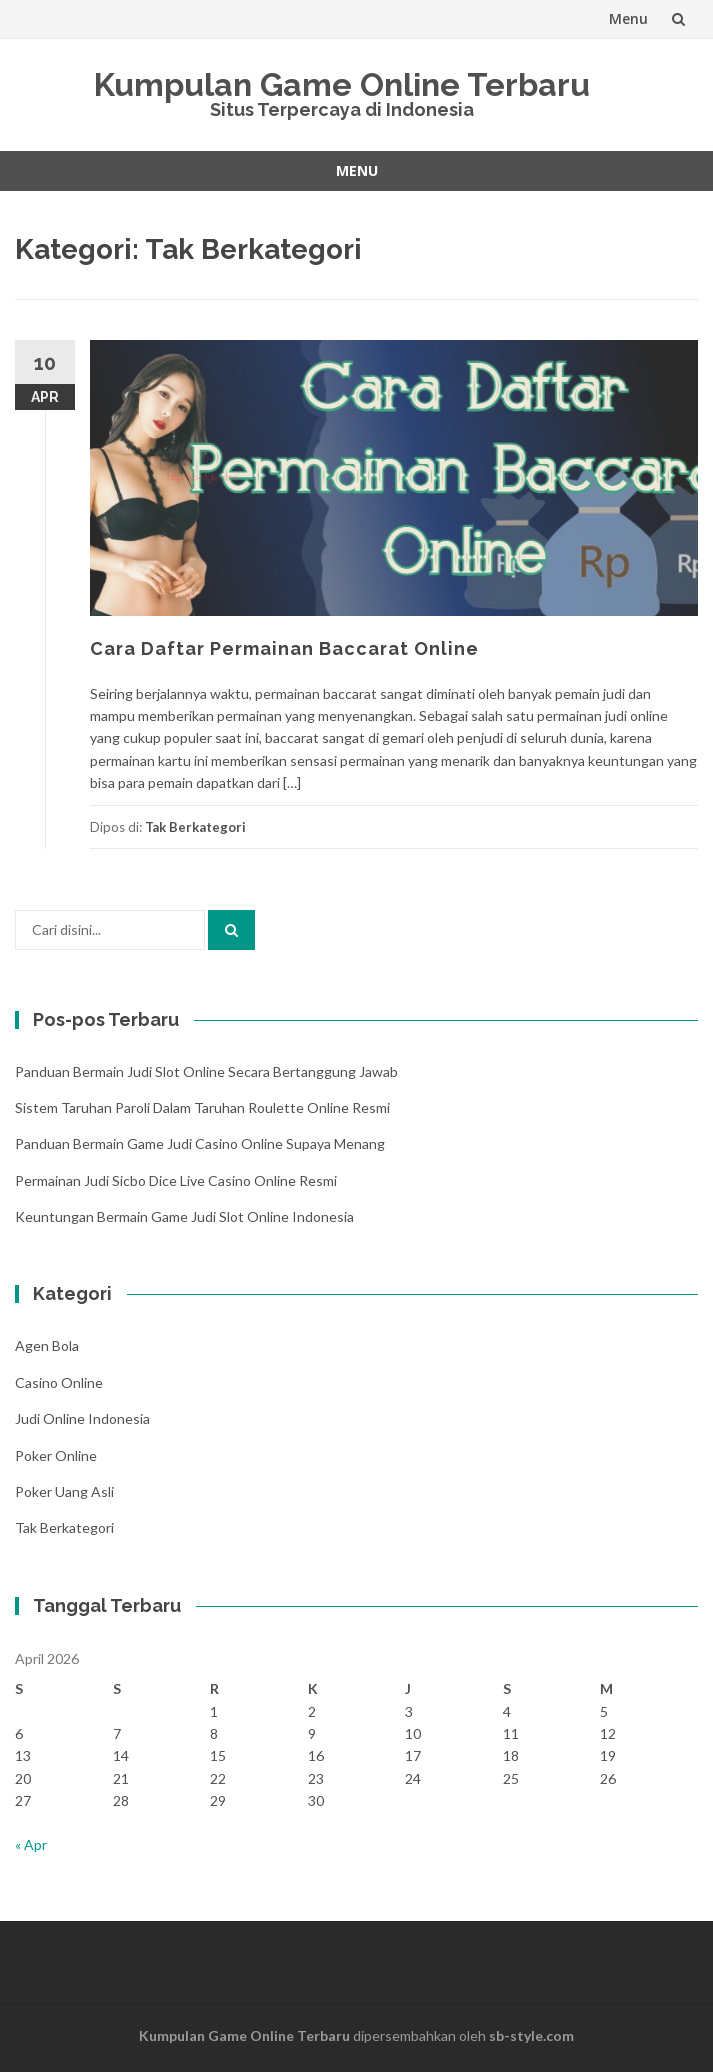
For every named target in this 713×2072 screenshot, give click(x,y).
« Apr (31, 1844)
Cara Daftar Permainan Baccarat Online (284, 648)
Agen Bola (47, 1345)
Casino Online (59, 1382)
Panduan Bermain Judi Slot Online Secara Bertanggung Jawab (206, 1071)
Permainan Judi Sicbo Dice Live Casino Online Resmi (176, 1180)
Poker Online (56, 1455)
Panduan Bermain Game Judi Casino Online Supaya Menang (200, 1143)
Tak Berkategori (195, 827)
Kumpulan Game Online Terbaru (342, 84)
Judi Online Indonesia (82, 1418)
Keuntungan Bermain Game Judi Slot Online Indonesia (184, 1216)
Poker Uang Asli (64, 1491)
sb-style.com (531, 2035)
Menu (628, 18)
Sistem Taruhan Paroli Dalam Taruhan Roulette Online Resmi (202, 1107)
